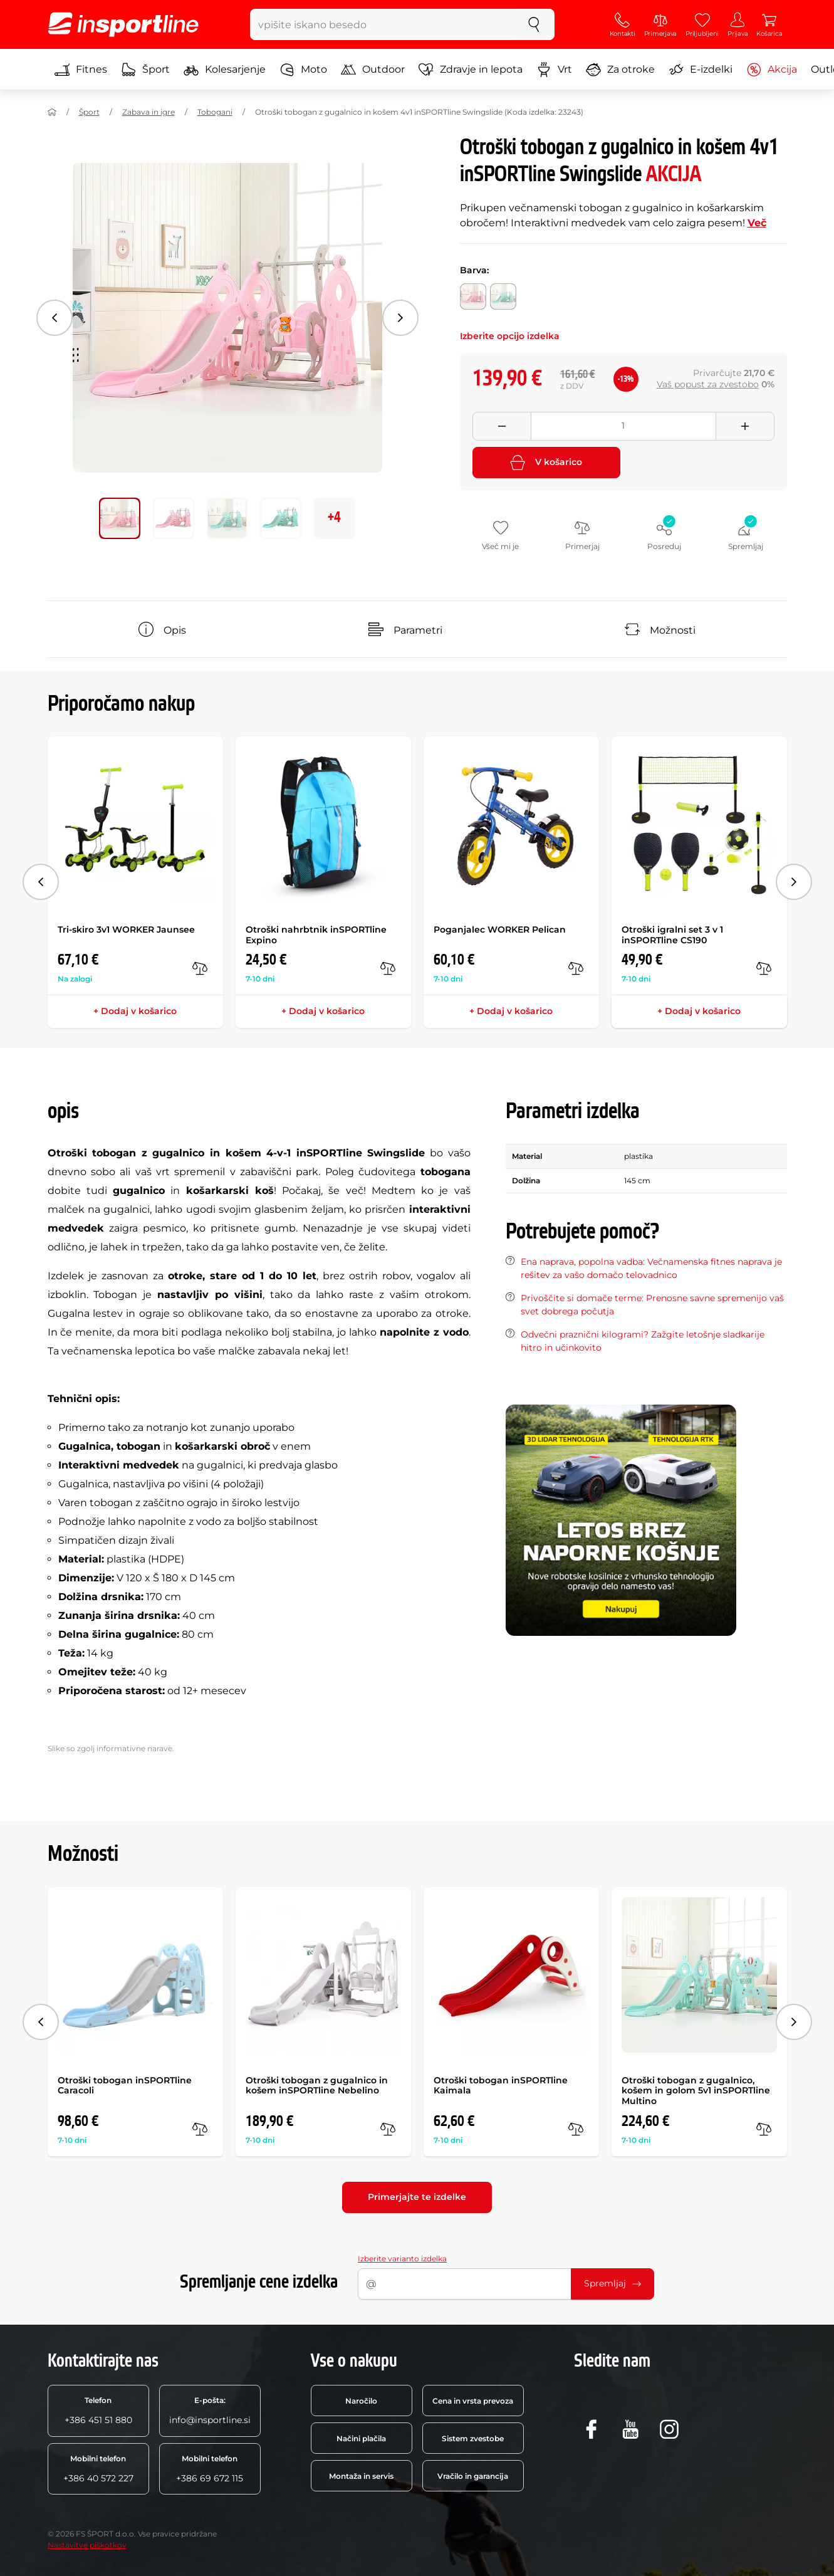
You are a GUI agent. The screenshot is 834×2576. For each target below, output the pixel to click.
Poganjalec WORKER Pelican (500, 929)
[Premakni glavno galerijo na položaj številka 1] (173, 518)
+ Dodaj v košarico (135, 1011)
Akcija (771, 69)
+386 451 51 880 (98, 2410)
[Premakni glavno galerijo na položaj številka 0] (119, 518)
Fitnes (81, 69)
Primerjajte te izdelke (417, 2196)
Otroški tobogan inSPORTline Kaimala (501, 2086)
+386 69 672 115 (209, 2469)
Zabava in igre (148, 112)
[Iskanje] (534, 24)
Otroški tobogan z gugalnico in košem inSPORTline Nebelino (317, 2086)
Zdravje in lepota (471, 69)
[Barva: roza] (473, 296)
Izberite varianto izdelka (402, 2258)
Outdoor (373, 69)
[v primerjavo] (200, 968)
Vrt (554, 69)
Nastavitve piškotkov (87, 2545)
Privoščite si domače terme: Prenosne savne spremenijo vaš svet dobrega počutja (652, 1304)
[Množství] (623, 426)
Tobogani (214, 112)
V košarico (546, 462)
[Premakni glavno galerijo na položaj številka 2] (227, 518)
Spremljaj (612, 2283)
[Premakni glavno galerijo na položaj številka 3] (280, 518)
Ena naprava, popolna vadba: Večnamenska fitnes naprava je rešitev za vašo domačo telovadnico (651, 1268)
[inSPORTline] (123, 24)
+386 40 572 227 (98, 2469)
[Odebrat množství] (501, 426)
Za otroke (620, 69)
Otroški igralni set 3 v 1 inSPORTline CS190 (672, 935)
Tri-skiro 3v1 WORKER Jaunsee (126, 929)
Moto (303, 69)
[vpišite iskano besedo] (382, 24)
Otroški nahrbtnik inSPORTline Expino (316, 935)
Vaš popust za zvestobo (708, 384)
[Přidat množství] (745, 426)
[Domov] (52, 112)
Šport (145, 69)
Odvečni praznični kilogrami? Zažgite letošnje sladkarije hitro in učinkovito (642, 1341)
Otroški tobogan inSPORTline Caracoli (125, 2086)
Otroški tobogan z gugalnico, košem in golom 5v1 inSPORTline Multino (696, 2091)
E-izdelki (700, 69)
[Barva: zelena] (503, 296)
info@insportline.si (210, 2410)
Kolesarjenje (225, 69)
